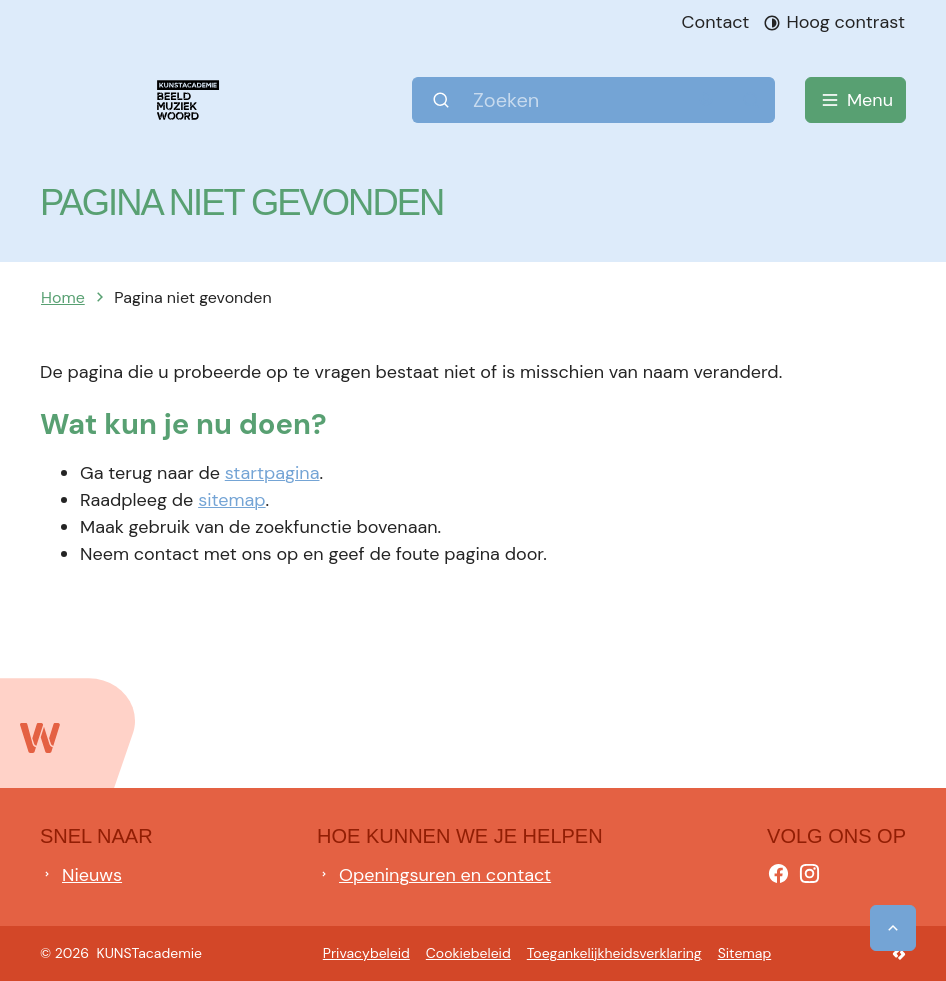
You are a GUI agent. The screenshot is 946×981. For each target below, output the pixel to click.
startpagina (272, 473)
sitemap (231, 500)
